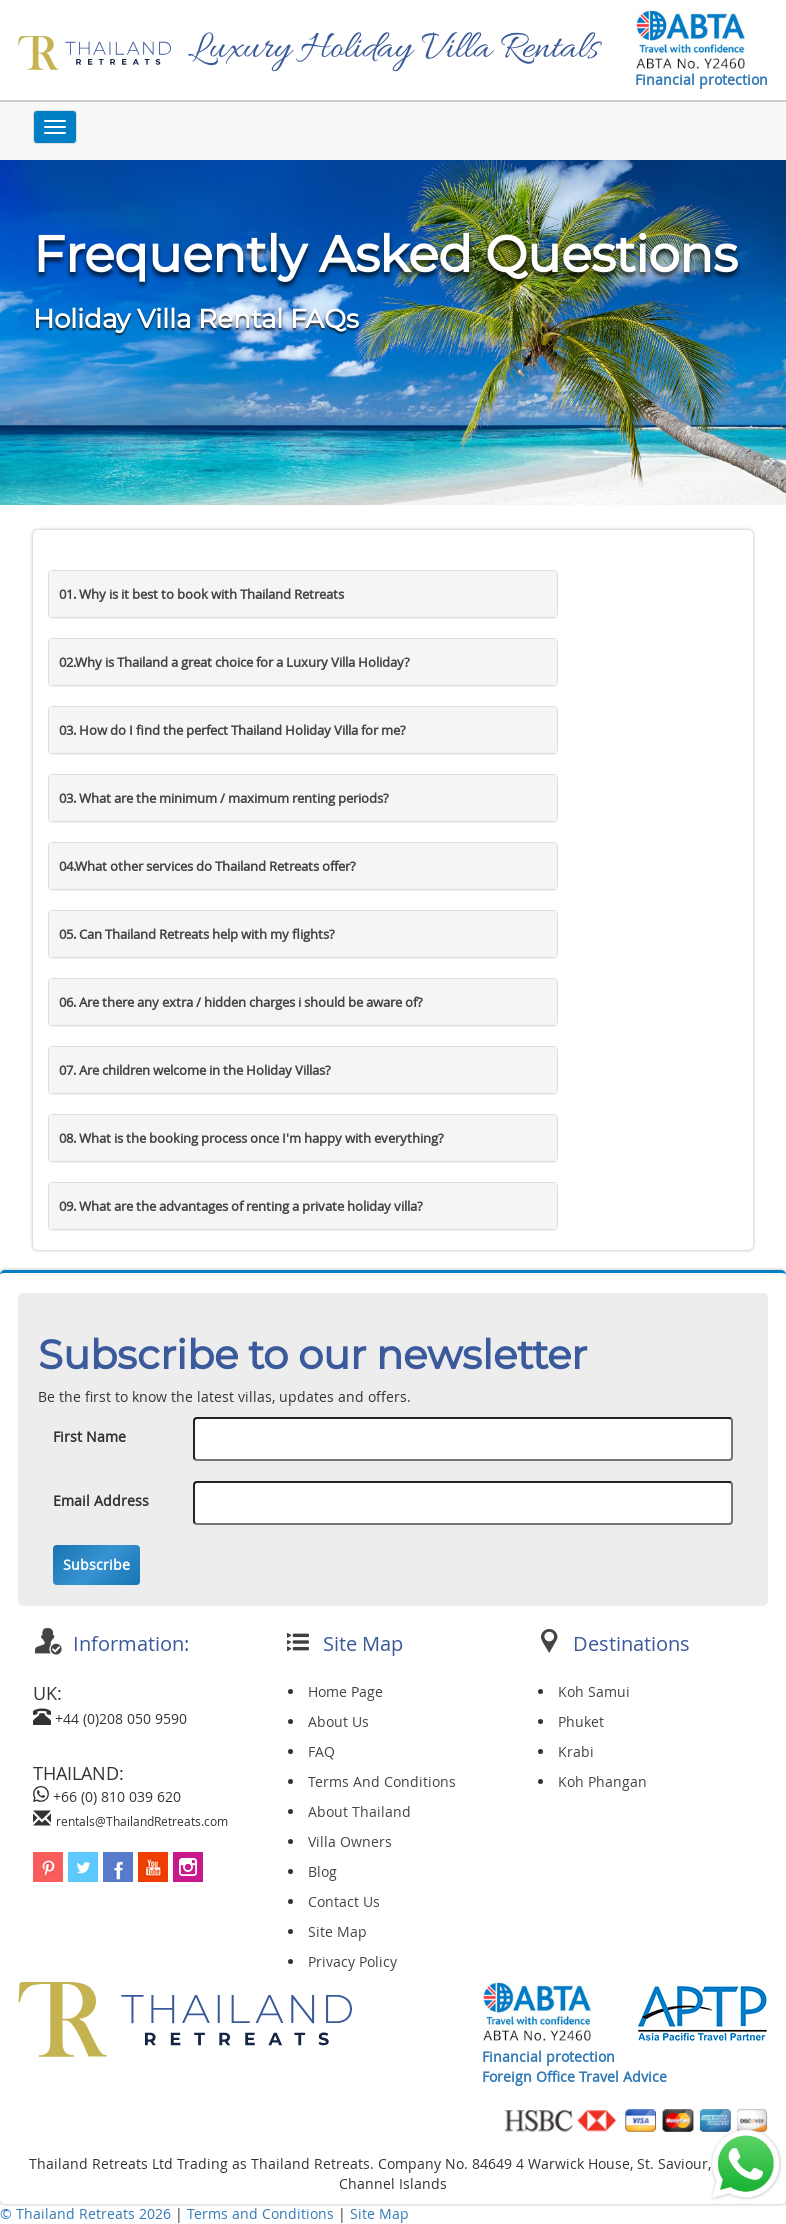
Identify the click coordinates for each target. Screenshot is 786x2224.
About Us (338, 1721)
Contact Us (344, 1901)
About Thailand (359, 1811)
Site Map (337, 1931)
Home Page (345, 1691)
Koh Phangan (602, 1781)
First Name (89, 1436)
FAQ (321, 1751)
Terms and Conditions (262, 2213)
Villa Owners (350, 1841)
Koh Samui (594, 1691)
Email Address (101, 1500)
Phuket (581, 1721)
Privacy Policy (352, 1961)
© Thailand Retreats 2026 (85, 2213)
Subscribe (96, 1564)
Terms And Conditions (382, 1781)
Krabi (576, 1751)
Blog (322, 1871)
